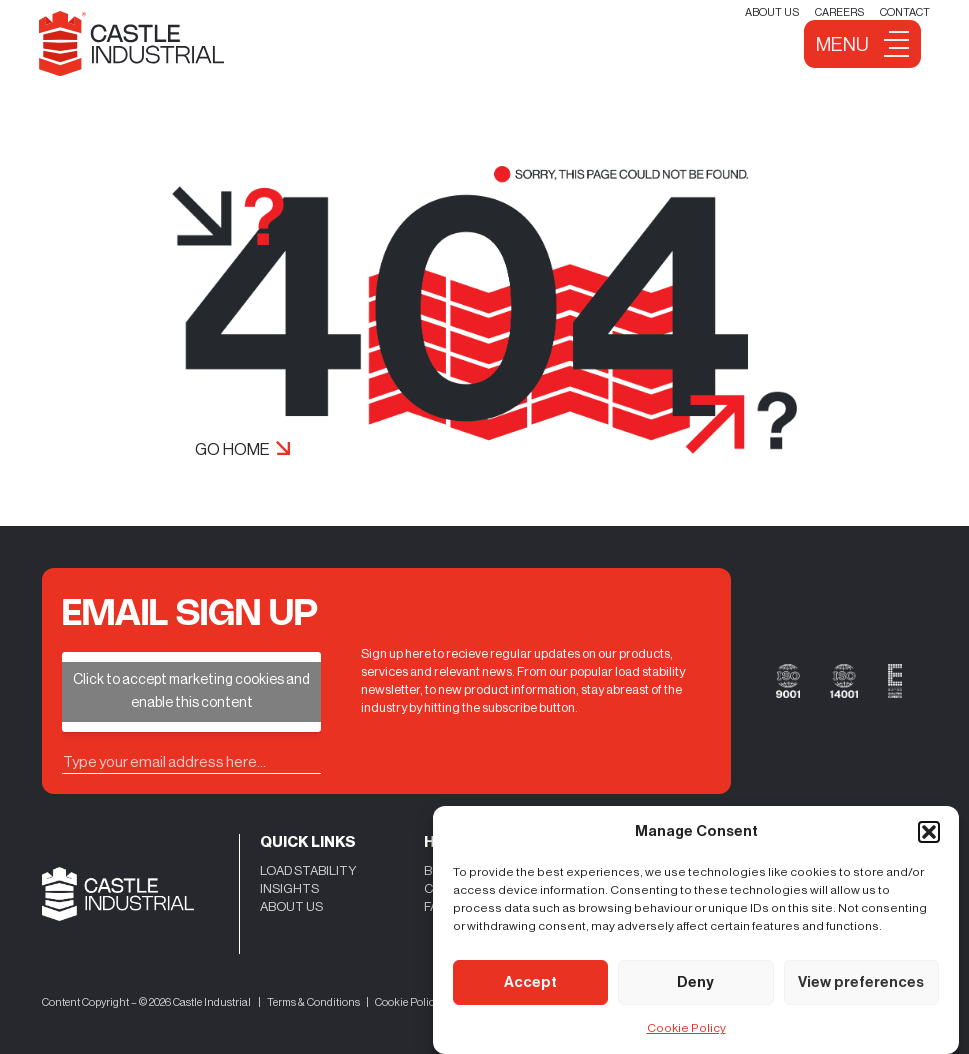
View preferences (861, 982)
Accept (530, 982)
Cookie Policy (686, 1028)
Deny (695, 982)
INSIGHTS (289, 888)
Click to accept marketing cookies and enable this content (191, 691)
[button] (929, 832)
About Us (772, 12)
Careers (839, 12)
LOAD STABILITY (308, 870)
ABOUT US (291, 906)
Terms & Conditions (313, 1002)
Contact (905, 12)
